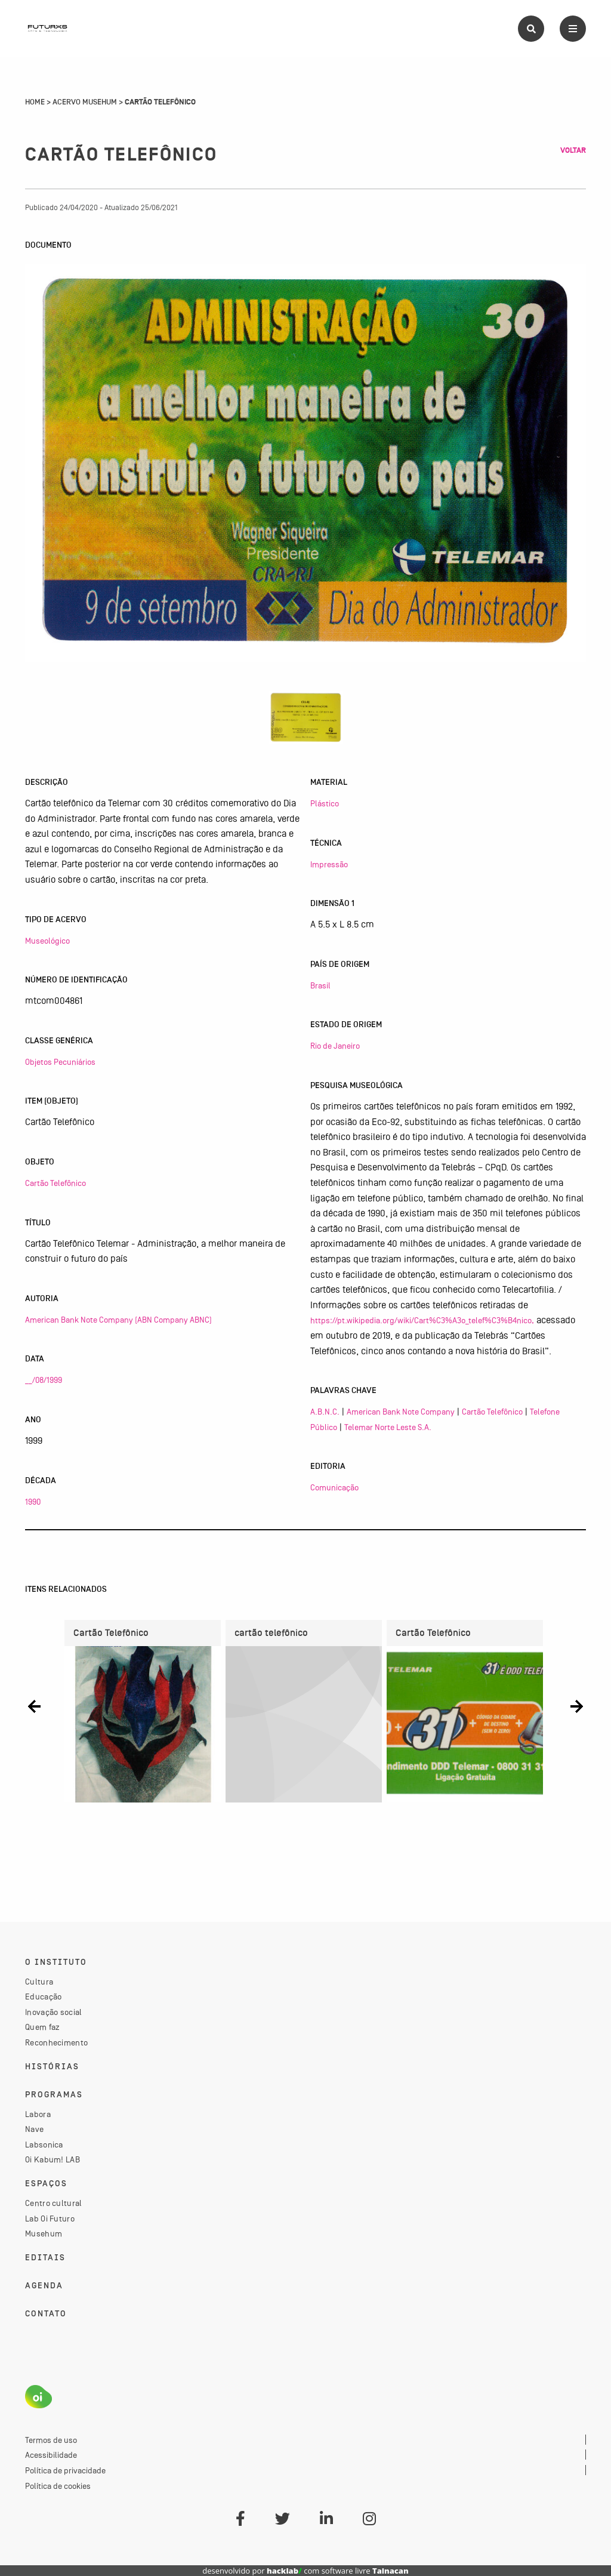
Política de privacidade (65, 2470)
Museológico (47, 940)
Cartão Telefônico (55, 1183)
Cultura (39, 1981)
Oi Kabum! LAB (52, 2159)
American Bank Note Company (401, 1411)
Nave (34, 2129)
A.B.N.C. (325, 1411)
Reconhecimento (56, 2042)
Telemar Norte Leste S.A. (387, 1427)
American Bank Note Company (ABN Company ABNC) (118, 1319)
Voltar (573, 150)
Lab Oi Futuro (50, 2218)
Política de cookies (58, 2486)
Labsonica (44, 2144)
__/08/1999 (43, 1380)
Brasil (320, 985)
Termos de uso (51, 2440)
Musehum (43, 2233)
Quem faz (42, 2027)
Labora (38, 2114)
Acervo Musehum (85, 102)
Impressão (329, 864)
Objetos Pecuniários (60, 1062)
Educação (43, 1996)
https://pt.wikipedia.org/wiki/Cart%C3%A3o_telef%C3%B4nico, (422, 1320)
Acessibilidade (51, 2455)
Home (35, 102)
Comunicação (334, 1487)
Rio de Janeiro (335, 1045)
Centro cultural (53, 2203)
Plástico (324, 803)
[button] (34, 1706)
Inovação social (53, 2012)
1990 (33, 1501)
